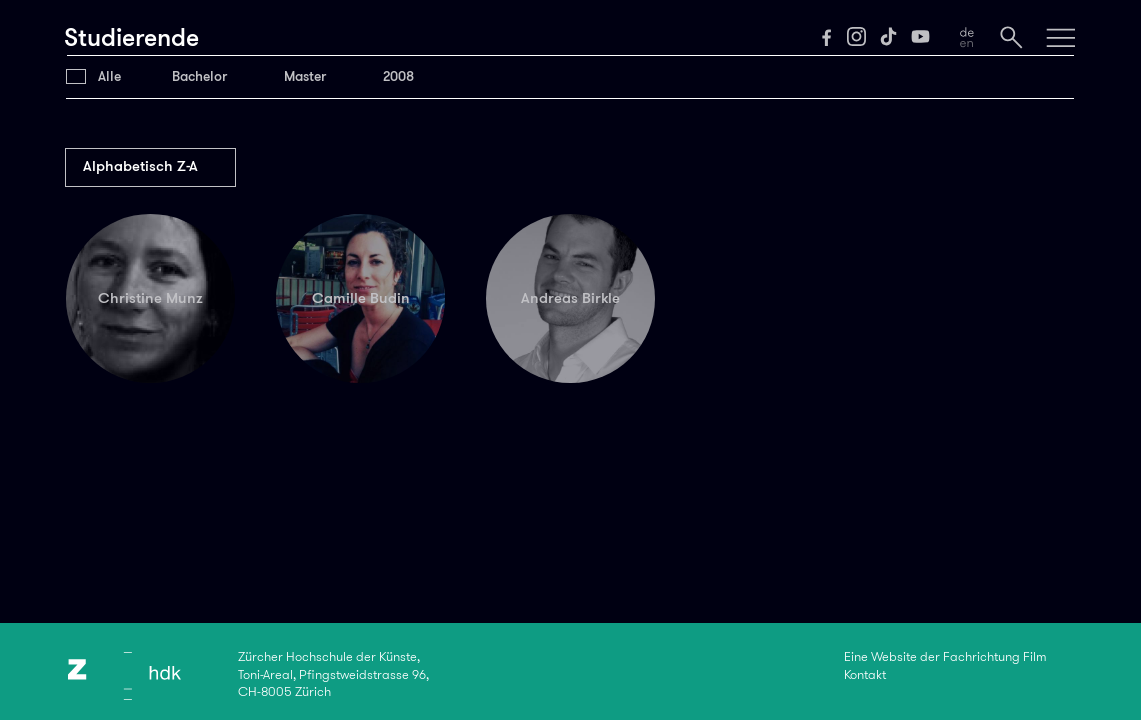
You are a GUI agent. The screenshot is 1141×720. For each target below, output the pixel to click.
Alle (109, 76)
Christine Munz (150, 298)
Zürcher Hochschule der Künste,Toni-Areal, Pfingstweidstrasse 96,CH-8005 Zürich (333, 674)
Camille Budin (361, 298)
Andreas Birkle (570, 298)
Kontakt (865, 675)
